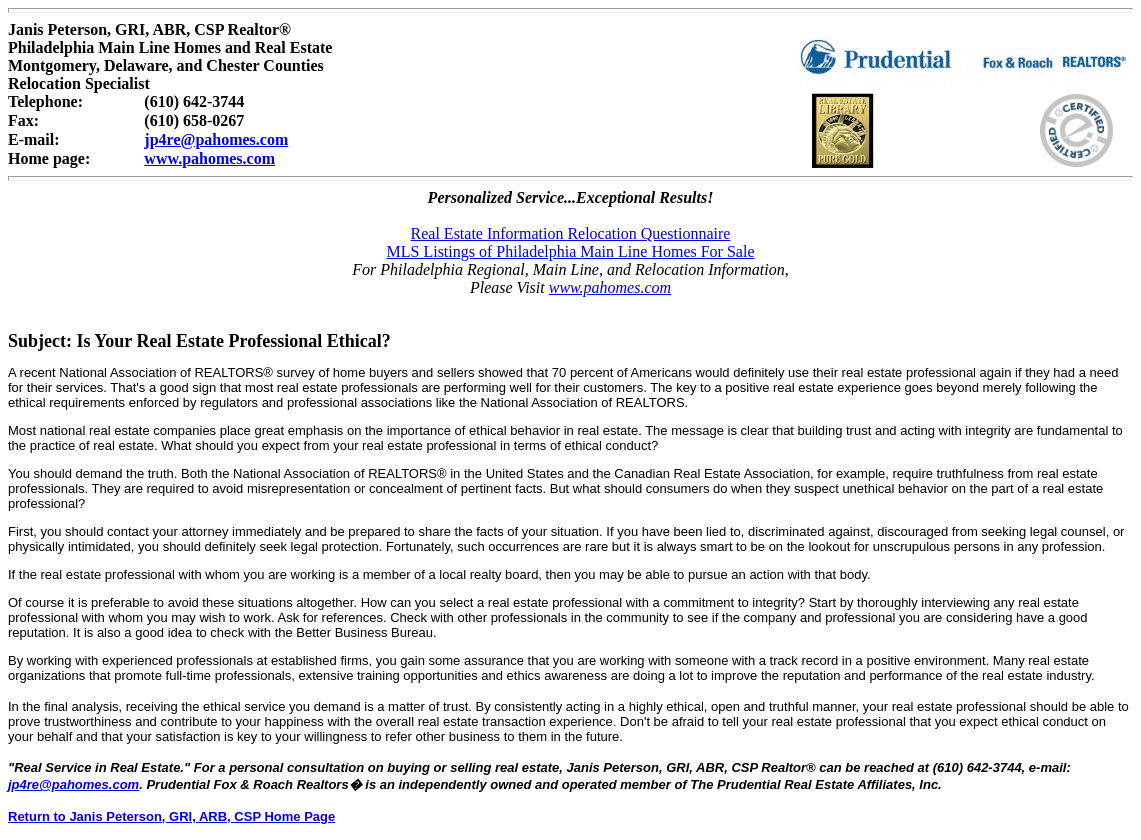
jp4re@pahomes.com (216, 139)
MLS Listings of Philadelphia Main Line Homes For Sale (571, 251)
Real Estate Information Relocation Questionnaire (571, 233)
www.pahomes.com (209, 158)
